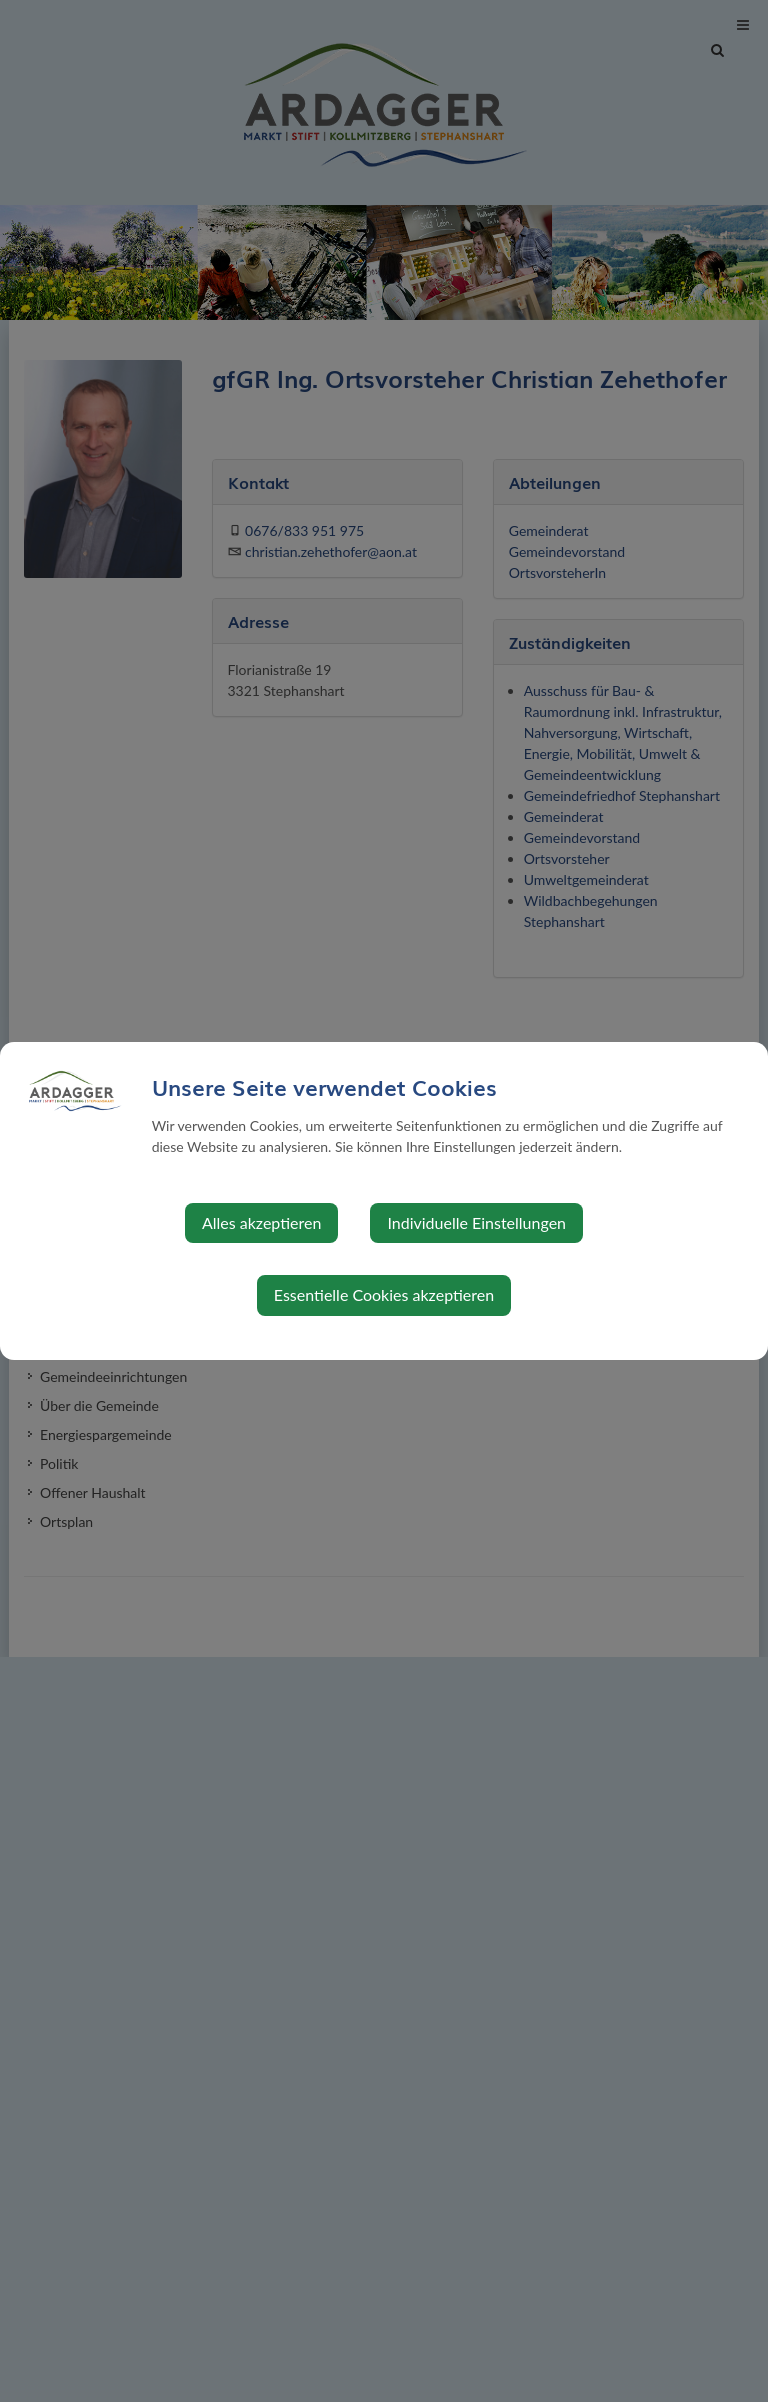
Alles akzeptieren (261, 1222)
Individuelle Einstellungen (476, 1222)
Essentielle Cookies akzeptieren (384, 1294)
